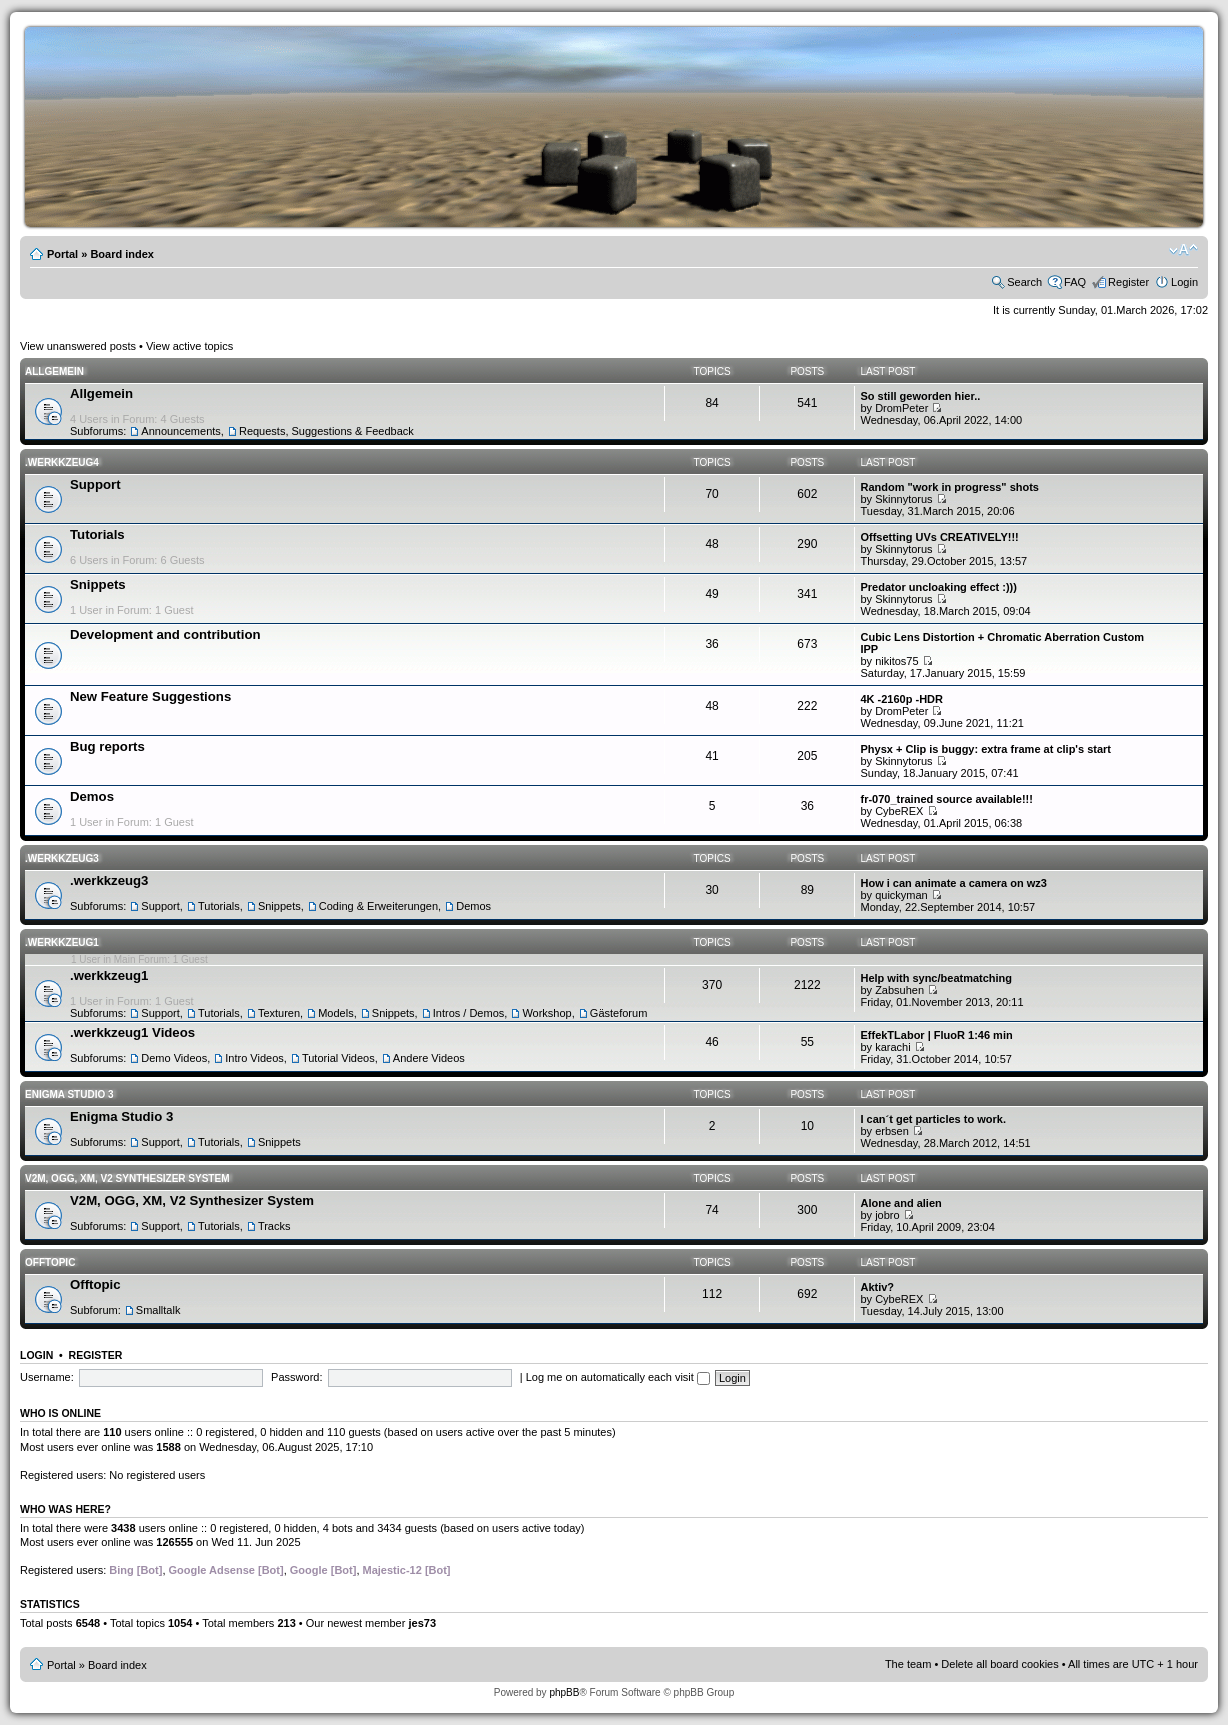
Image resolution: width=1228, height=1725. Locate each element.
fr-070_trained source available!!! (946, 799)
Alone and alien (900, 1203)
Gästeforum (618, 1013)
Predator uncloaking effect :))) (938, 587)
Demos (92, 796)
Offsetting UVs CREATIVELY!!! (939, 537)
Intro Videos (254, 1058)
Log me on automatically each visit (618, 1377)
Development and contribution (165, 634)
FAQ (1075, 282)
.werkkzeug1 (62, 942)
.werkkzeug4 (62, 462)
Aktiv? (877, 1287)
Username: (47, 1377)
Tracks (274, 1226)
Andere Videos (429, 1058)
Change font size (1183, 250)
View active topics (189, 346)
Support (95, 484)
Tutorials (97, 534)
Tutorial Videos (338, 1058)
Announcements (181, 431)
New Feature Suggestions (150, 696)
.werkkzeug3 (62, 858)
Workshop (546, 1013)
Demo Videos (174, 1058)
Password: (296, 1377)
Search (1024, 282)
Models (335, 1013)
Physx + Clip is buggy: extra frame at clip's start (985, 749)
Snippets (98, 584)
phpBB (564, 1692)
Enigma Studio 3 (69, 1094)
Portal (62, 254)
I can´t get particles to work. (932, 1119)
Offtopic (50, 1262)
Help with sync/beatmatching (936, 978)
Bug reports (107, 746)
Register (1128, 282)
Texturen (279, 1013)
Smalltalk (158, 1310)
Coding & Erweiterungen (378, 906)
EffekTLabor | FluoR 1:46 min (936, 1035)
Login (1184, 282)
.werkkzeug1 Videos (132, 1032)
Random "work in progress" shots (949, 487)
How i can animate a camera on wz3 (953, 883)
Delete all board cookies (999, 1664)
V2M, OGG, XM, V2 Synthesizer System (127, 1178)
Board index (122, 254)
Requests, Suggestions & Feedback (326, 431)
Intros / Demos (469, 1013)
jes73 (422, 1623)
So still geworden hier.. (920, 396)
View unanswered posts (78, 346)
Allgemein (54, 371)
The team (908, 1664)
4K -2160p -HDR (901, 699)
